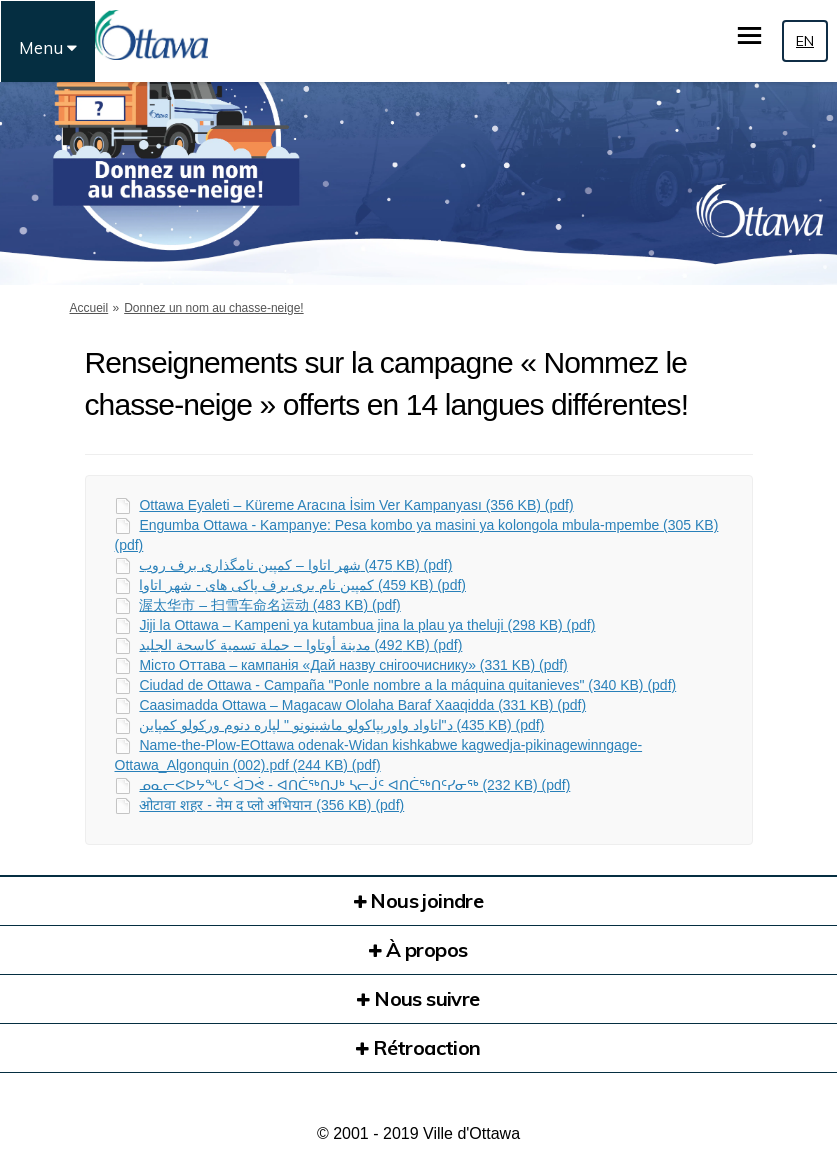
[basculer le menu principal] (749, 35)
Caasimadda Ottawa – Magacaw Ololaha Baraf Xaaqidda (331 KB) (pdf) (362, 705)
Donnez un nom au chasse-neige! (213, 308)
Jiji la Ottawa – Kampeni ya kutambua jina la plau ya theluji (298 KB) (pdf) (367, 625)
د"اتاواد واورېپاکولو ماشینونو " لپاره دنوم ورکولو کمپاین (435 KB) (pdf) (341, 725)
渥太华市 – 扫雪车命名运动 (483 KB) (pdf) (269, 605)
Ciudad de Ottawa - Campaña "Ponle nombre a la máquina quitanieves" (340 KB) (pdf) (407, 685)
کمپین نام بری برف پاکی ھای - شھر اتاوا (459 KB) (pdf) (302, 585)
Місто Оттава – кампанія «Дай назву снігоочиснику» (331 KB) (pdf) (353, 665)
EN (805, 41)
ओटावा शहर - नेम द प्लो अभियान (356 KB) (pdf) (271, 805)
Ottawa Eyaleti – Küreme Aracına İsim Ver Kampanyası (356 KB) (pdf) (356, 505)
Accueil (89, 308)
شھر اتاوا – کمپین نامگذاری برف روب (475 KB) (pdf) (295, 565)
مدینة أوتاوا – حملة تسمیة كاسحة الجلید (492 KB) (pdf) (300, 645)
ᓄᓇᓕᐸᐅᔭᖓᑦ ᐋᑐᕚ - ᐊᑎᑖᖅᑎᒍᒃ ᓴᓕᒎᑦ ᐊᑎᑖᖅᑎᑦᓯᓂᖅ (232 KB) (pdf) (354, 785)
